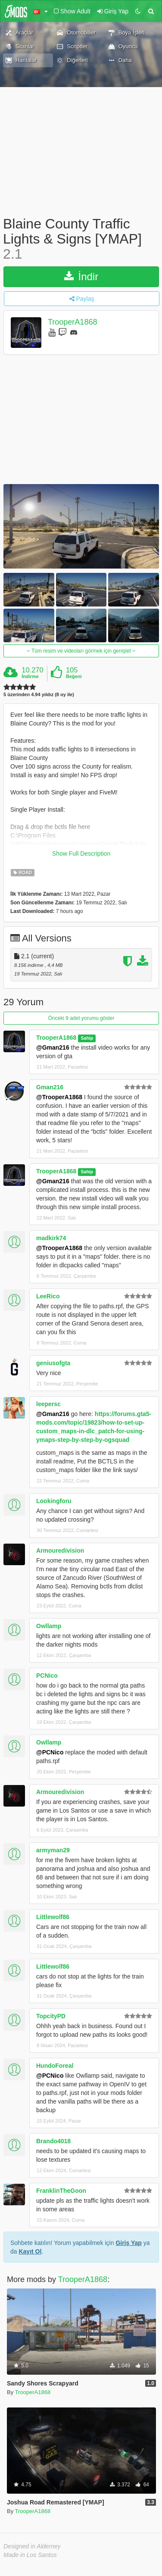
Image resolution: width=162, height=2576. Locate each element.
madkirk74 (51, 1238)
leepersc (48, 1404)
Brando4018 (53, 2141)
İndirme (30, 676)
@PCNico (49, 1752)
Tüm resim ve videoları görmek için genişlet (81, 651)
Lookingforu (54, 1500)
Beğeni (74, 676)
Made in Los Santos (30, 2554)
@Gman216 (52, 1047)
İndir (81, 276)
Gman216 (49, 1087)
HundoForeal (54, 2065)
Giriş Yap (128, 2242)
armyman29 (53, 1850)
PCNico (47, 1675)
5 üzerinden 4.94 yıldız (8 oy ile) (38, 694)
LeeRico (47, 1296)
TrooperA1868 (72, 322)
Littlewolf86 (52, 1916)
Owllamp (48, 1626)
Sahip (87, 1038)
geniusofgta (53, 1363)
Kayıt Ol (30, 2251)
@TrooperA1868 (59, 1097)
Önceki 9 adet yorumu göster (81, 1018)
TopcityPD (50, 2016)
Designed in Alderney (32, 2546)
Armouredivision (60, 1550)
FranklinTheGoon (61, 2190)
